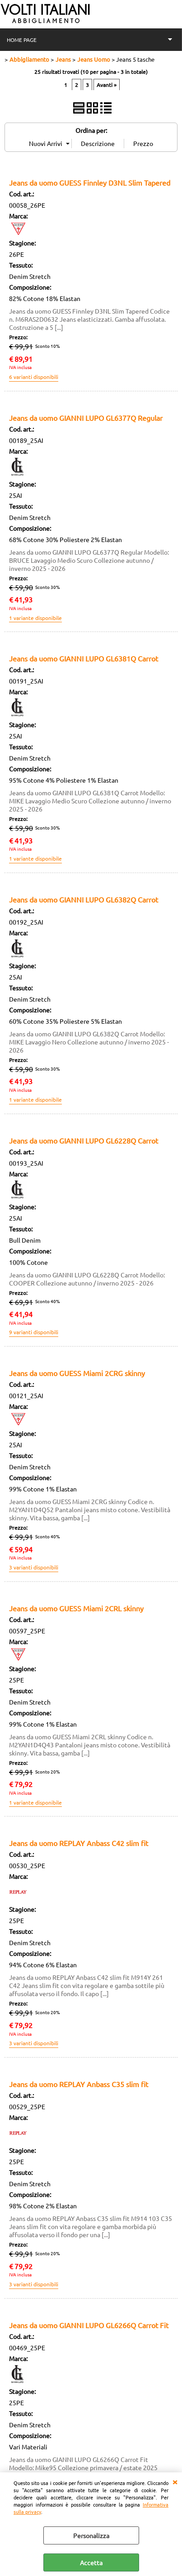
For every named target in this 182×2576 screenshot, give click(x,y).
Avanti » (107, 84)
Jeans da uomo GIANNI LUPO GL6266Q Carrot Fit (88, 2325)
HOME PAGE (22, 39)
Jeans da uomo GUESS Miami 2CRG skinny (77, 1372)
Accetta (91, 2562)
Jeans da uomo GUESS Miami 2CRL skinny (76, 1608)
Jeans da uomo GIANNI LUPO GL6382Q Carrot (83, 899)
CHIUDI (174, 2481)
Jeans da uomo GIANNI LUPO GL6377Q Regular (86, 417)
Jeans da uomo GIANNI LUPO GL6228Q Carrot (83, 1140)
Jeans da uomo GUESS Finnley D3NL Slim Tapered (89, 182)
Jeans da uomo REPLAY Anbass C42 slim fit (78, 1842)
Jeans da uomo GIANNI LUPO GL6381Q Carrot (83, 658)
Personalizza (91, 2535)
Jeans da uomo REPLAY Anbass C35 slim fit (78, 2083)
